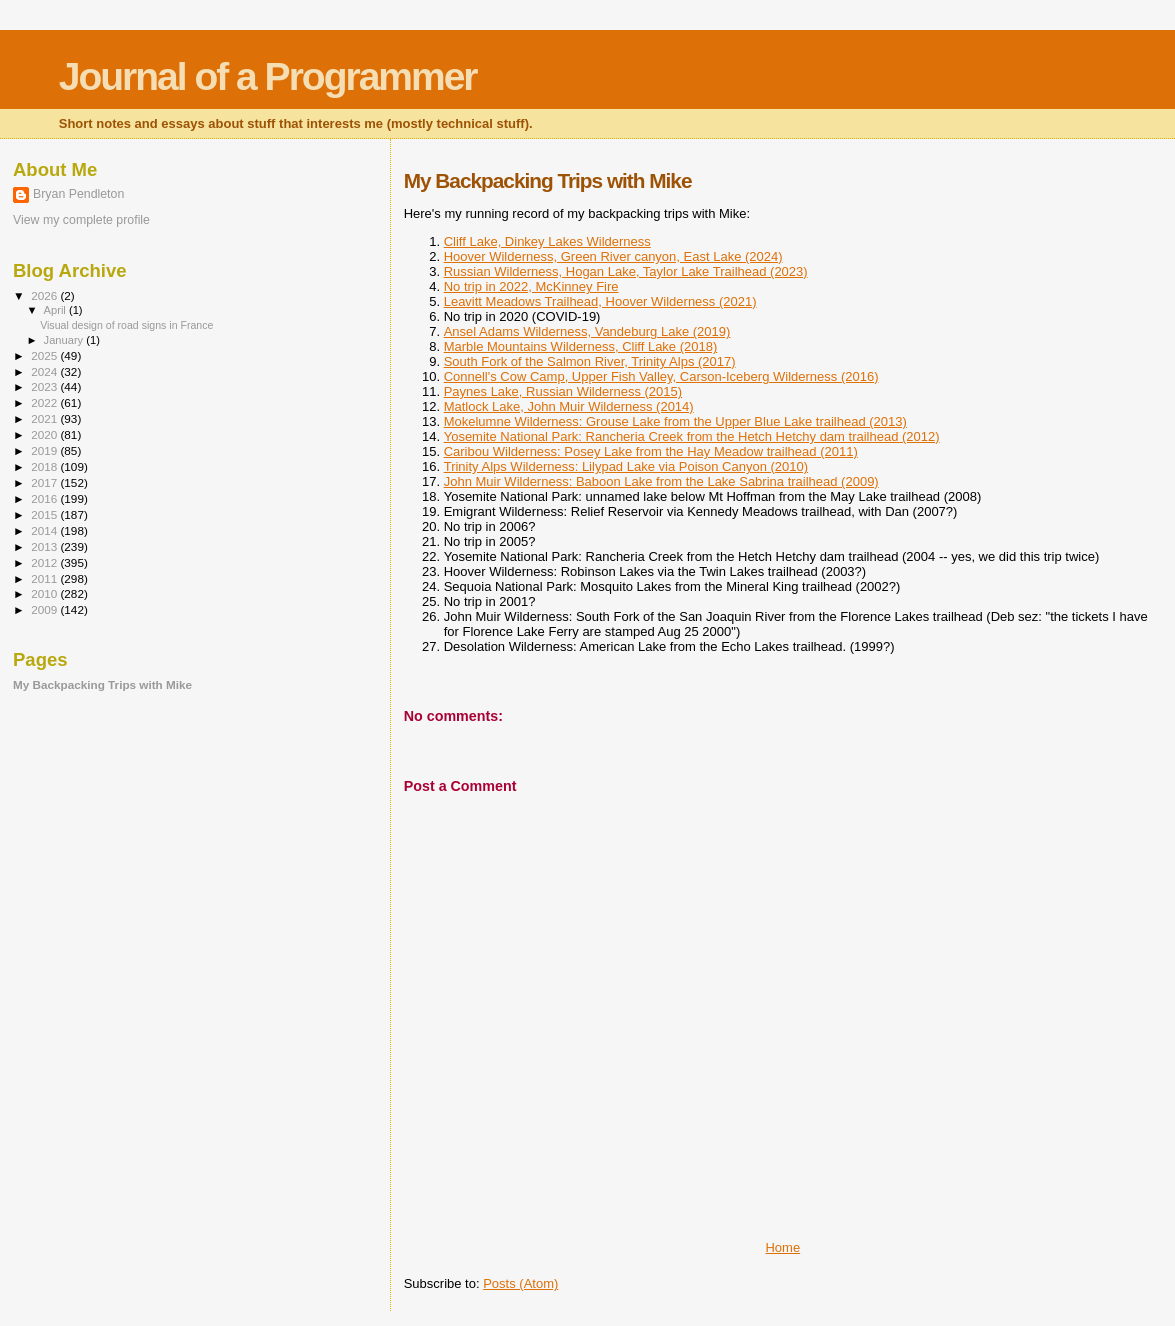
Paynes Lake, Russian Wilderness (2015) (563, 391)
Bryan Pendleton (78, 194)
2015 (45, 514)
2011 (45, 578)
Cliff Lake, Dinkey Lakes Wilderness (547, 241)
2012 (45, 562)
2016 (45, 498)
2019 (45, 450)
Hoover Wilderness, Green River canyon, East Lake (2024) (613, 256)
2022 (45, 402)
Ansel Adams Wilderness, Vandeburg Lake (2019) (587, 331)
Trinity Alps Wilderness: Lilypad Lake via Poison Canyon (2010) (626, 466)
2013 (45, 546)
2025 (45, 355)
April (56, 310)
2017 (45, 482)
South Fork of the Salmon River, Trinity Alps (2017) (590, 361)
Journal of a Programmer (268, 76)
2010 (45, 593)
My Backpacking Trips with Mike (102, 684)
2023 (45, 386)
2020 (45, 434)
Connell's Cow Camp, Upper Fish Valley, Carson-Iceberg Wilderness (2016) (661, 376)
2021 (45, 418)
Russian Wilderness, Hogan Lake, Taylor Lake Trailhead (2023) (626, 271)
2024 (45, 371)
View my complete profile (81, 220)
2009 (45, 609)
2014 (45, 530)
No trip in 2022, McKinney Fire (531, 286)
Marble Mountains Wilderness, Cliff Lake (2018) (581, 346)
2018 (45, 466)
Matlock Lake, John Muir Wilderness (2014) (569, 406)
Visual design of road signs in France (126, 325)
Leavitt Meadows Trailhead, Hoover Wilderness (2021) (600, 301)
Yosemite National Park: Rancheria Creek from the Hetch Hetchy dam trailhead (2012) (692, 436)
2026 (45, 295)
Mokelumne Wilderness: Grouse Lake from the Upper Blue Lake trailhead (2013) (675, 421)
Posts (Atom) (520, 1283)
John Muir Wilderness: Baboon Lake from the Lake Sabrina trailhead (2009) (661, 481)
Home (782, 1247)
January (65, 340)
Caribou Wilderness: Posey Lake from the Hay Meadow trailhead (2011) (651, 451)
